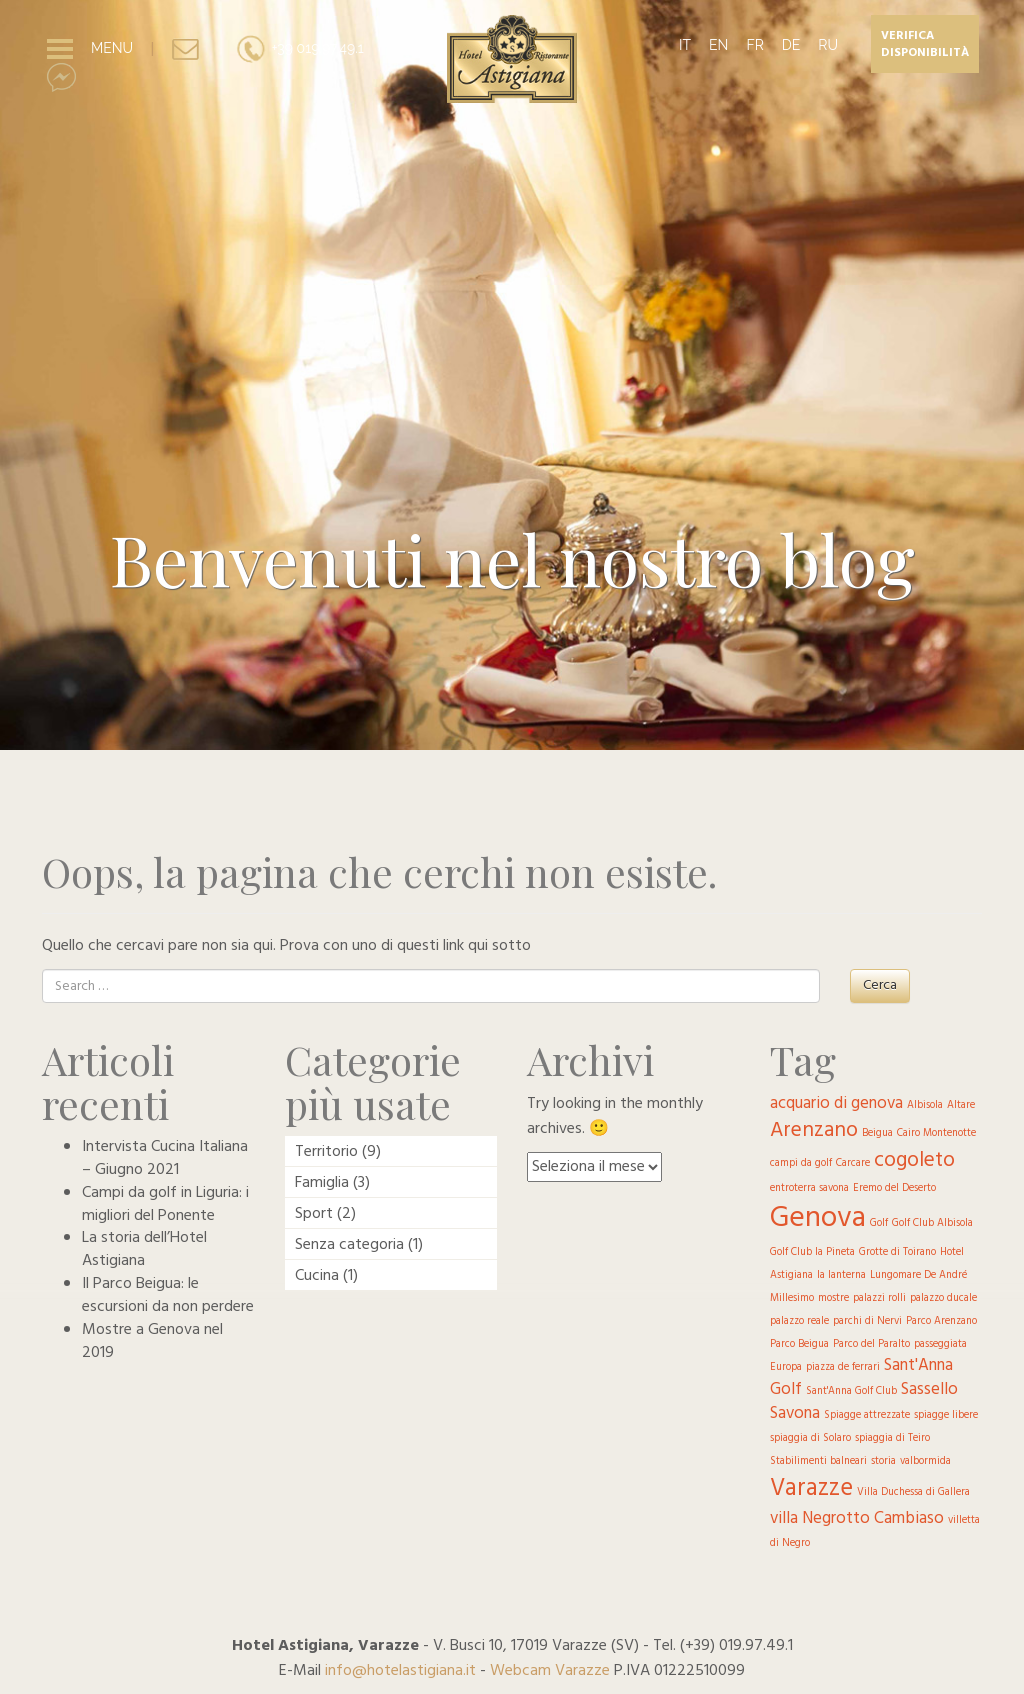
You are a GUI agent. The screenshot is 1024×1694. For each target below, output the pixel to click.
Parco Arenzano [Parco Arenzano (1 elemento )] (941, 1321)
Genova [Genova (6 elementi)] (818, 1218)
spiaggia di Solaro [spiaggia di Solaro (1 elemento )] (810, 1438)
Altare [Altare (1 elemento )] (961, 1105)
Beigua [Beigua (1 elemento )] (877, 1133)
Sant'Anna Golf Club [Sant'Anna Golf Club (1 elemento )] (851, 1391)
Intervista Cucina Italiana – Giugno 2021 (165, 1158)
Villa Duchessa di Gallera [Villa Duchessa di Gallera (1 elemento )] (913, 1492)
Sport (314, 1214)
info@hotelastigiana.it (400, 1671)
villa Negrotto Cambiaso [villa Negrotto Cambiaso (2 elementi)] (857, 1518)
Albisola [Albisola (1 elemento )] (925, 1105)
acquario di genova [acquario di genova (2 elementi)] (836, 1103)
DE (791, 45)
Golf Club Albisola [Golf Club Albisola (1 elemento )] (932, 1223)
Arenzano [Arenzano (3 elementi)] (814, 1130)
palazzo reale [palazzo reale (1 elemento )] (799, 1321)
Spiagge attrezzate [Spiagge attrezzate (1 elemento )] (867, 1415)
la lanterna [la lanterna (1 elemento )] (841, 1275)
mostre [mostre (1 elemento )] (833, 1298)
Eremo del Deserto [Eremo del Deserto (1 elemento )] (894, 1188)
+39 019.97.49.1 (299, 48)
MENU (112, 48)
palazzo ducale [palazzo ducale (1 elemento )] (943, 1298)
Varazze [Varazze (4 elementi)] (811, 1488)
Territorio (326, 1152)
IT (685, 45)
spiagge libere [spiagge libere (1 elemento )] (946, 1415)
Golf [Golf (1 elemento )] (879, 1223)
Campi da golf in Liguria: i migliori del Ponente (165, 1204)
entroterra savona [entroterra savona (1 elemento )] (809, 1188)
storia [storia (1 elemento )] (883, 1461)
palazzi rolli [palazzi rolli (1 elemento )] (879, 1298)
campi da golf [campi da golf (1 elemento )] (801, 1163)
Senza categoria (349, 1245)
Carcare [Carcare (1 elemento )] (853, 1163)
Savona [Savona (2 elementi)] (795, 1413)
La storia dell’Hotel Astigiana (144, 1249)
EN (718, 45)
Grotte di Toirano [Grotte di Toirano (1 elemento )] (897, 1252)
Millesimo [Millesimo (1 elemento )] (792, 1298)
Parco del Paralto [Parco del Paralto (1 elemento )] (871, 1344)
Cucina (317, 1276)
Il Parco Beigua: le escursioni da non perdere (168, 1295)
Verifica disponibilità (925, 44)
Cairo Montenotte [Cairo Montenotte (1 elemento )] (936, 1133)
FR (754, 45)
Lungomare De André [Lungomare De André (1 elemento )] (918, 1275)
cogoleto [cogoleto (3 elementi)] (914, 1160)
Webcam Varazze (550, 1671)
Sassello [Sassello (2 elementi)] (929, 1389)
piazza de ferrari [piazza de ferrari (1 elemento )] (843, 1367)
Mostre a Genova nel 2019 (152, 1341)
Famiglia (322, 1183)
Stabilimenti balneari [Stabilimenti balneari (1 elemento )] (818, 1461)
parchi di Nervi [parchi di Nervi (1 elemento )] (867, 1321)
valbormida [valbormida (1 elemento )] (925, 1461)
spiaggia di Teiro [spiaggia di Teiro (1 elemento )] (892, 1438)
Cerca (880, 985)
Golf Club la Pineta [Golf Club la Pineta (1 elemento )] (812, 1252)
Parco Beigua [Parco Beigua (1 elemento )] (799, 1344)
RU (828, 45)
